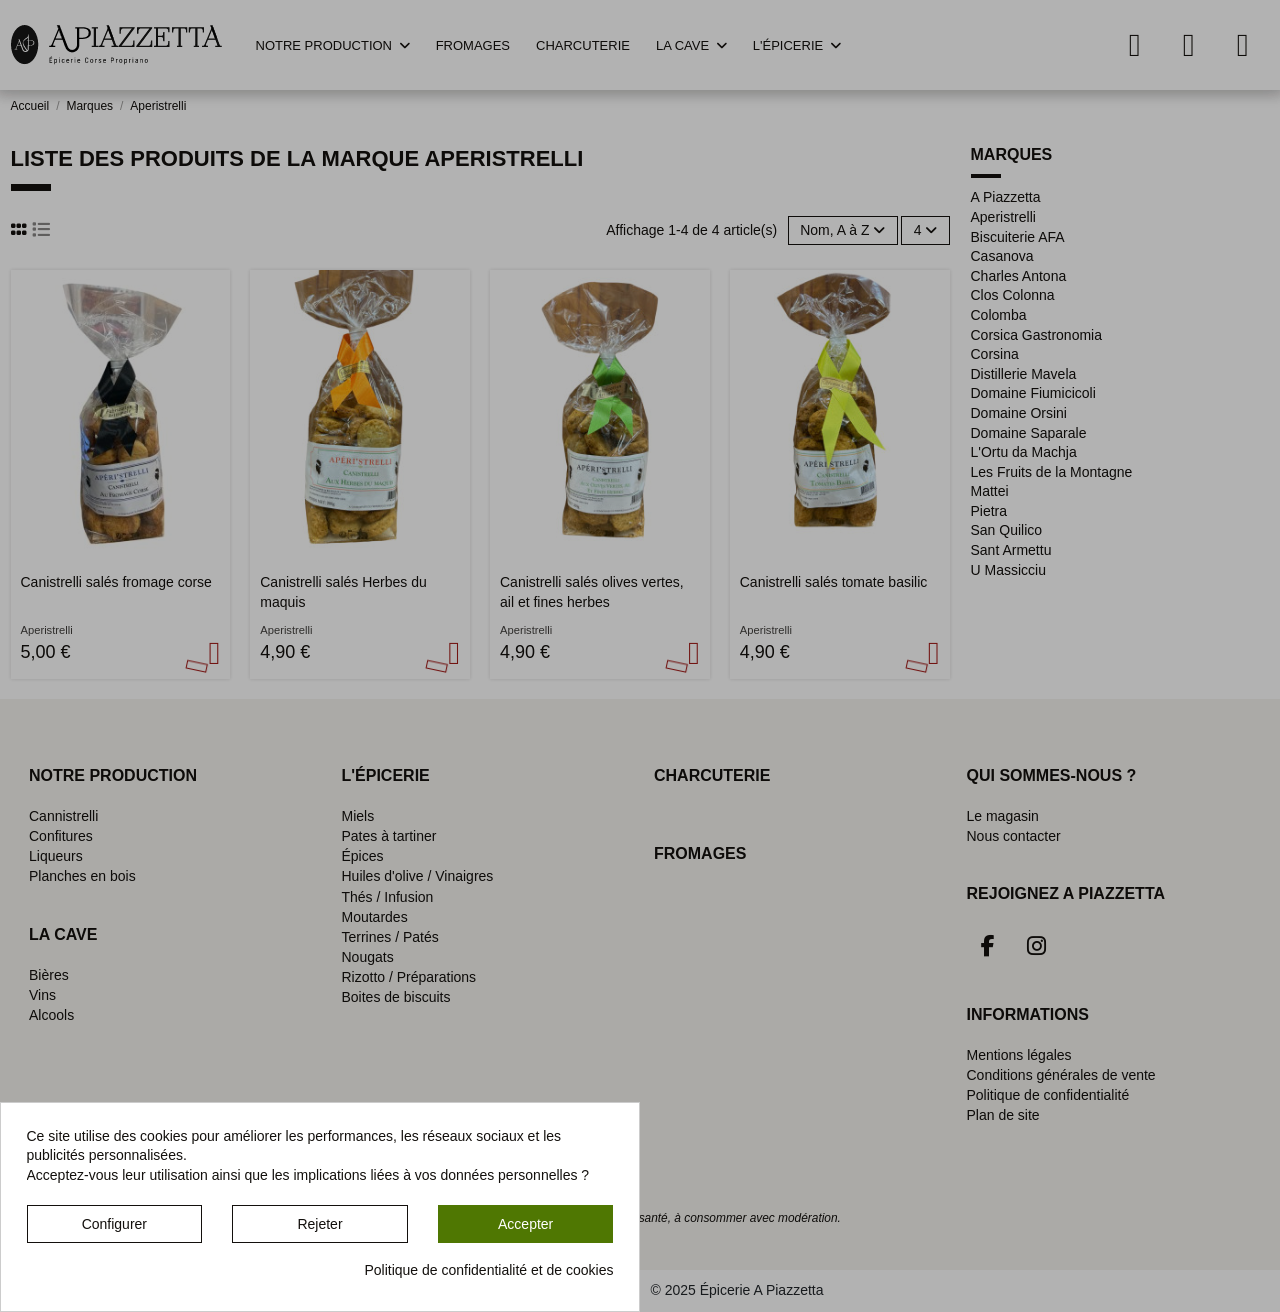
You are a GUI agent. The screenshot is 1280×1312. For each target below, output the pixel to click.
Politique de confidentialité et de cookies (488, 1270)
